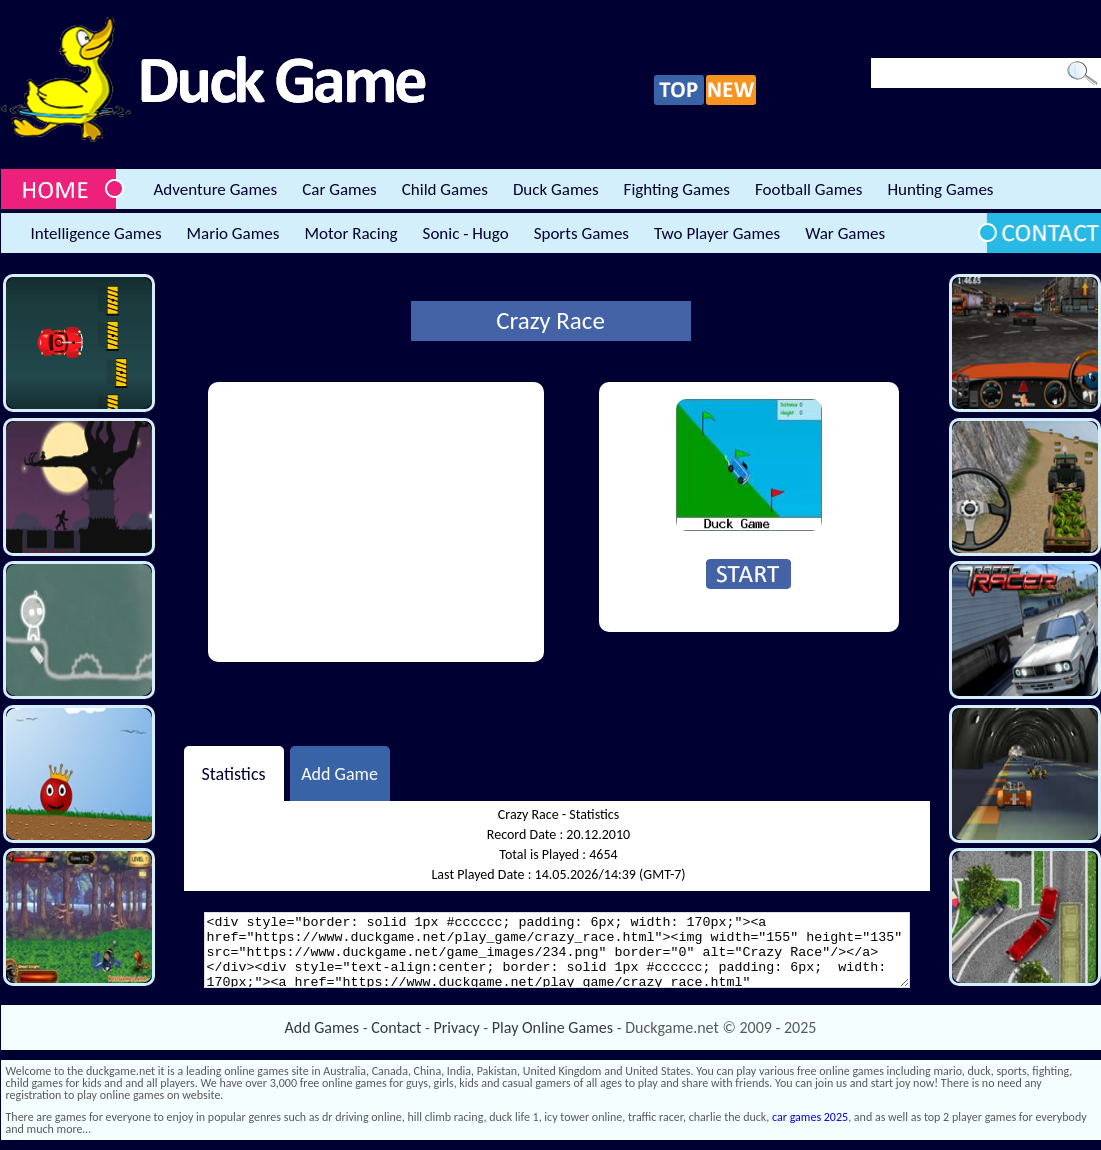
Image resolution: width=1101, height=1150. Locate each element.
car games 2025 (810, 1117)
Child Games (445, 189)
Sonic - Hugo (466, 233)
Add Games (322, 1027)
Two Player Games (717, 233)
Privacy (457, 1027)
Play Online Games (552, 1027)
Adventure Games (216, 189)
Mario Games (233, 233)
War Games (845, 233)
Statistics (233, 773)
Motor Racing (350, 233)
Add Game (339, 773)
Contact (396, 1027)
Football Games (808, 189)
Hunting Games (940, 189)
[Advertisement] (376, 522)
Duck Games (556, 189)
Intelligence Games (96, 233)
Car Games (339, 189)
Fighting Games (677, 189)
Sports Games (581, 233)
